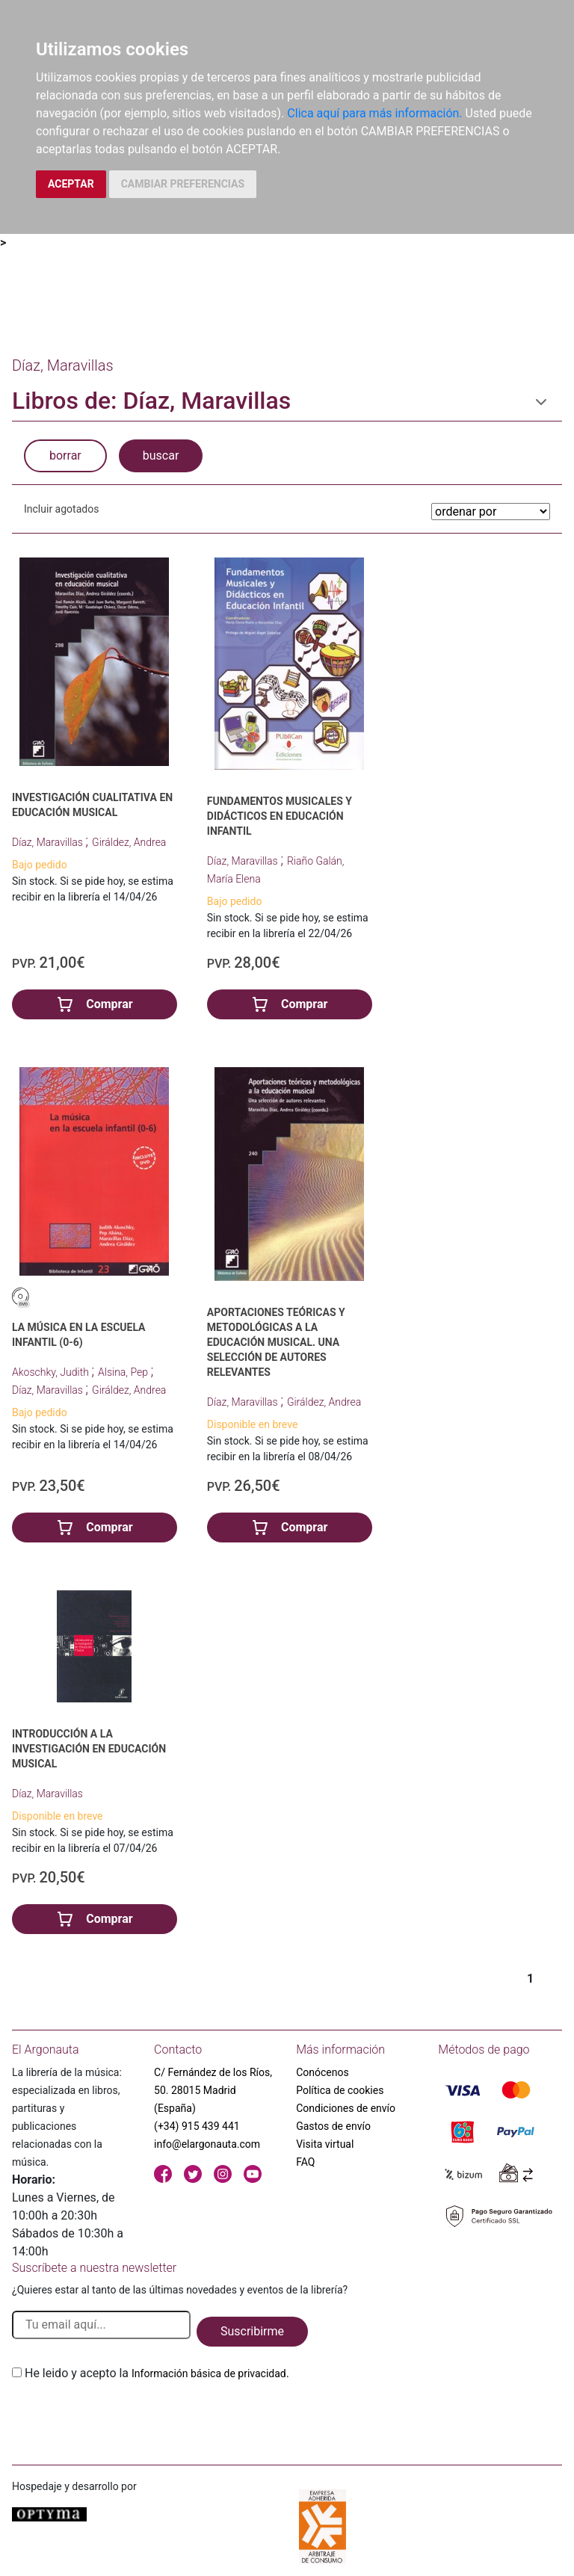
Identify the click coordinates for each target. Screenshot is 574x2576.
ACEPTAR (71, 184)
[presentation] (125, 2417)
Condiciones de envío (345, 2108)
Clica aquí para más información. (374, 113)
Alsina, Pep (124, 1372)
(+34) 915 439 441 (197, 2126)
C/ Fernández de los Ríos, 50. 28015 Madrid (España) (213, 2090)
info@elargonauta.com (207, 2144)
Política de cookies (339, 2090)
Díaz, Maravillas (48, 842)
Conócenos (322, 2072)
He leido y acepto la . (157, 2373)
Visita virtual (325, 2144)
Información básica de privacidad (209, 2373)
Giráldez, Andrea (129, 842)
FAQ (305, 2162)
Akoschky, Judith (51, 1372)
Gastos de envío (333, 2126)
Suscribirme (252, 2331)
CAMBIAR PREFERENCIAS (182, 184)
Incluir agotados (61, 509)
